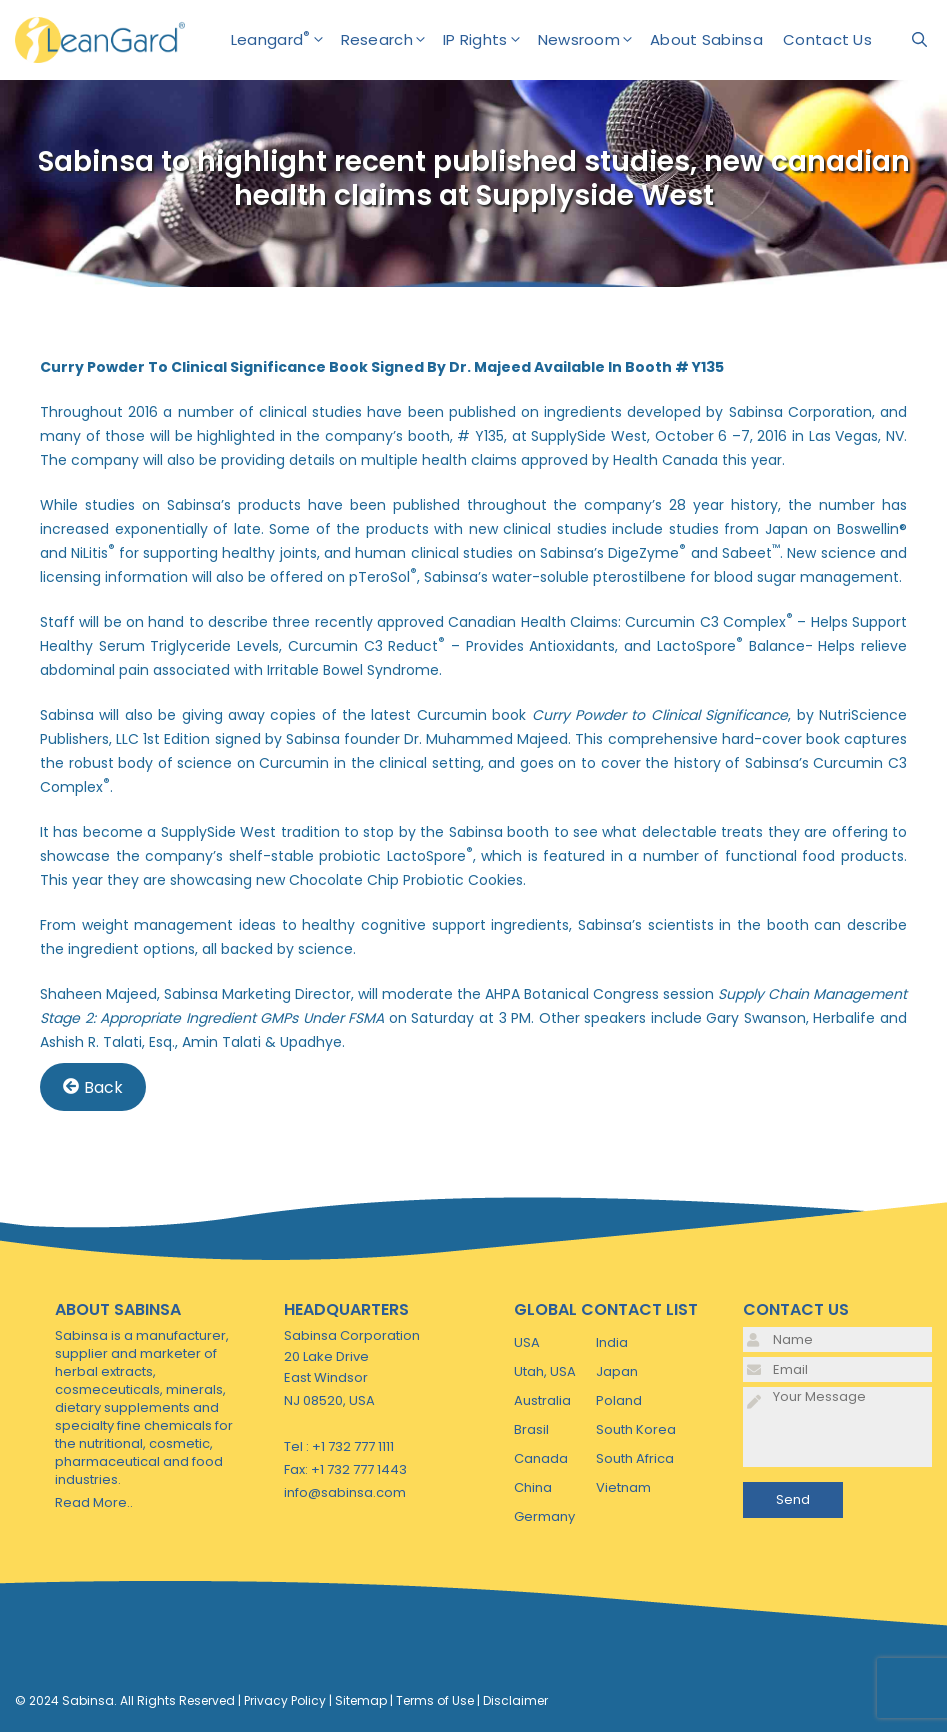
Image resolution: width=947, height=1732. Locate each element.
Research (392, 40)
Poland (619, 1400)
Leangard (286, 40)
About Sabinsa (706, 39)
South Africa (635, 1458)
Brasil (531, 1429)
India (612, 1342)
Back (93, 1086)
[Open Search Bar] (919, 40)
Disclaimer (515, 1700)
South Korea (636, 1429)
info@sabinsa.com (345, 1492)
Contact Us (827, 39)
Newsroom (594, 40)
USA (527, 1342)
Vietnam (623, 1487)
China (533, 1487)
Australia (542, 1400)
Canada (541, 1458)
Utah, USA (545, 1371)
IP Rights (490, 40)
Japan (617, 1371)
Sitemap (361, 1700)
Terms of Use (435, 1700)
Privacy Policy (285, 1700)
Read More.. (94, 1502)
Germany (544, 1516)
